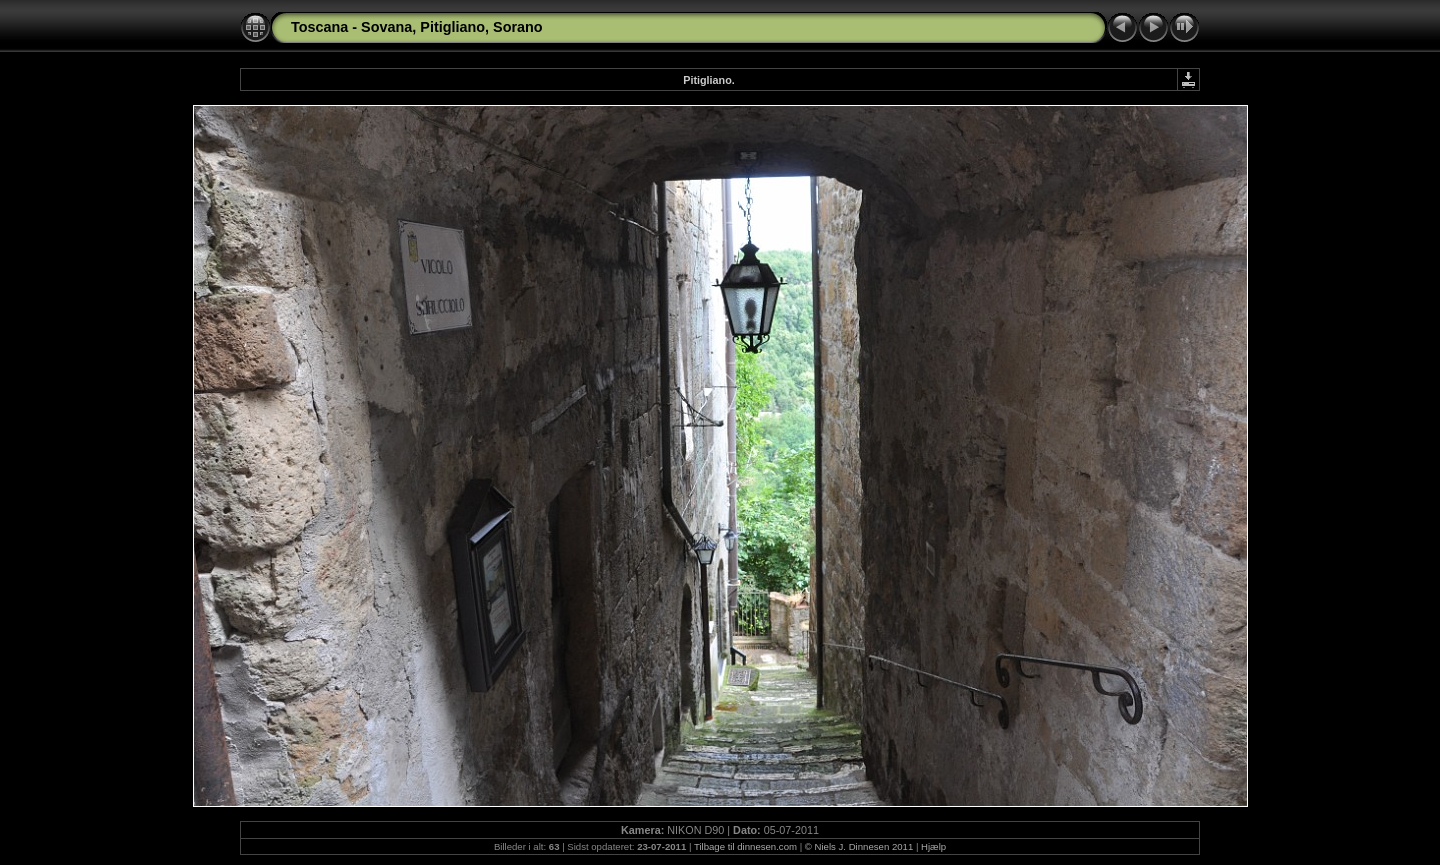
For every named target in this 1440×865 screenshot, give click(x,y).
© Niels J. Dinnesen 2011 (859, 846)
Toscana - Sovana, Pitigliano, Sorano (417, 27)
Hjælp (933, 846)
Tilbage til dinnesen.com (745, 846)
